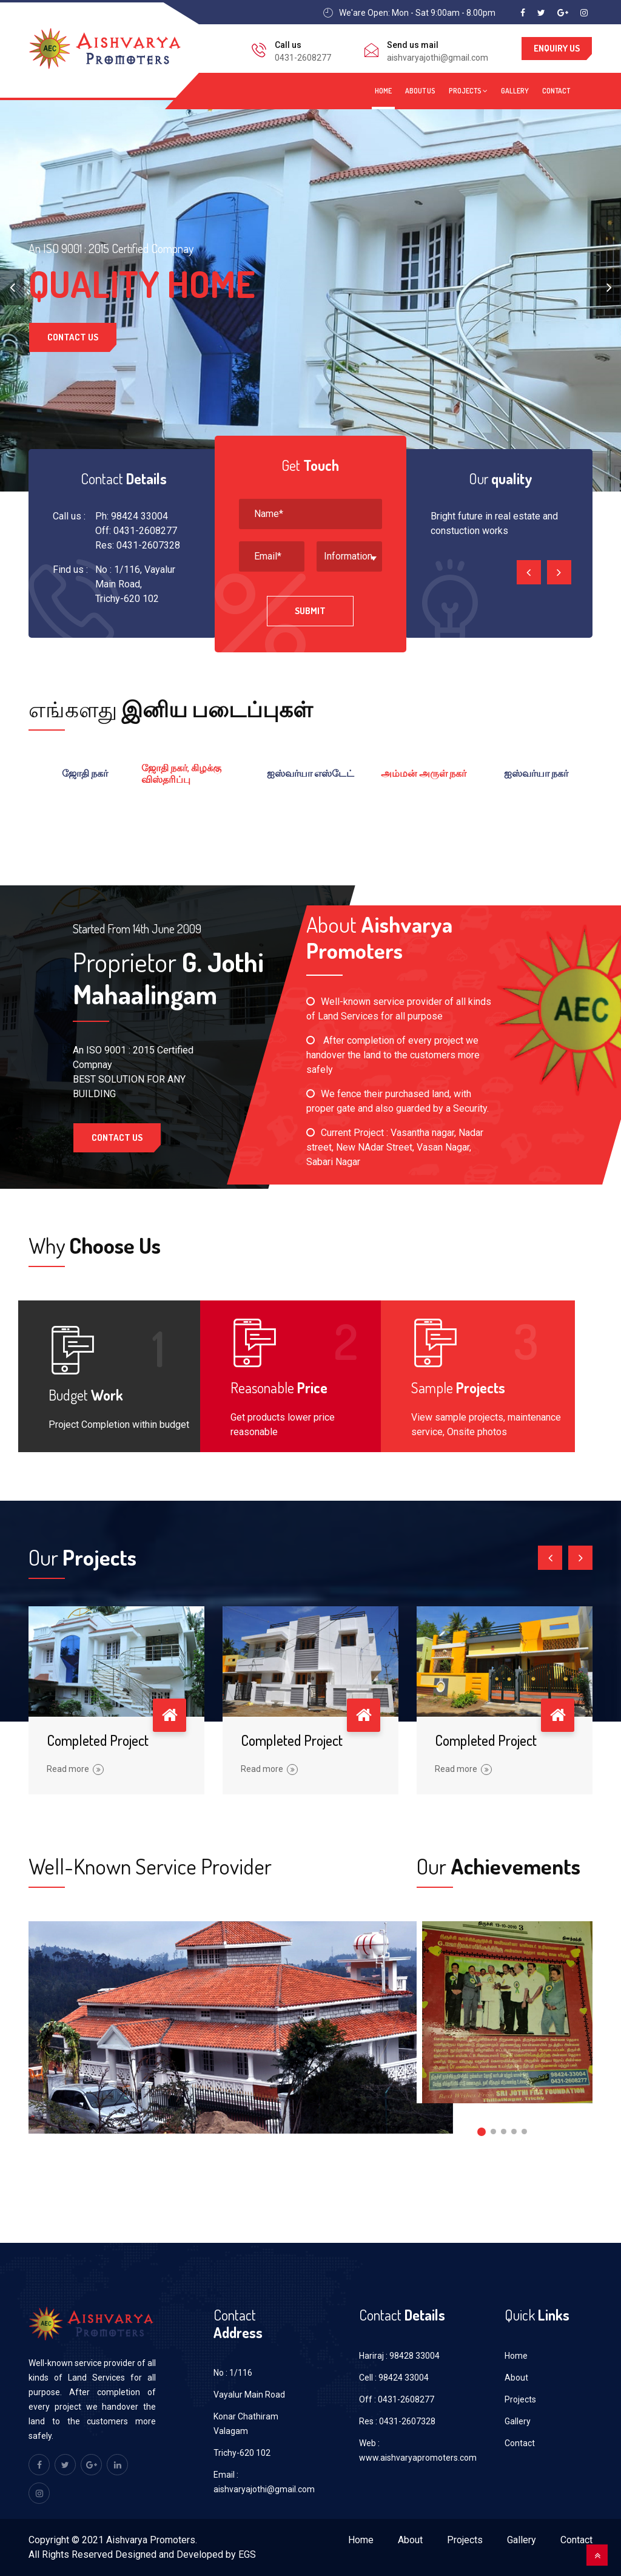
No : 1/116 (232, 2373)
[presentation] (12, 287)
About (516, 2377)
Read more (75, 1769)
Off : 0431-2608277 (396, 2399)
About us (420, 90)
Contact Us (72, 345)
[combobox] (349, 556)
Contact (556, 90)
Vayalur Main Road (249, 2394)
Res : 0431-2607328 (397, 2421)
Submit (310, 611)
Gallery (515, 90)
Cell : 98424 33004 (394, 2377)
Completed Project (98, 1740)
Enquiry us (557, 48)
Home (383, 90)
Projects (468, 90)
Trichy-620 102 (241, 2453)
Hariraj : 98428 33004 (399, 2356)
